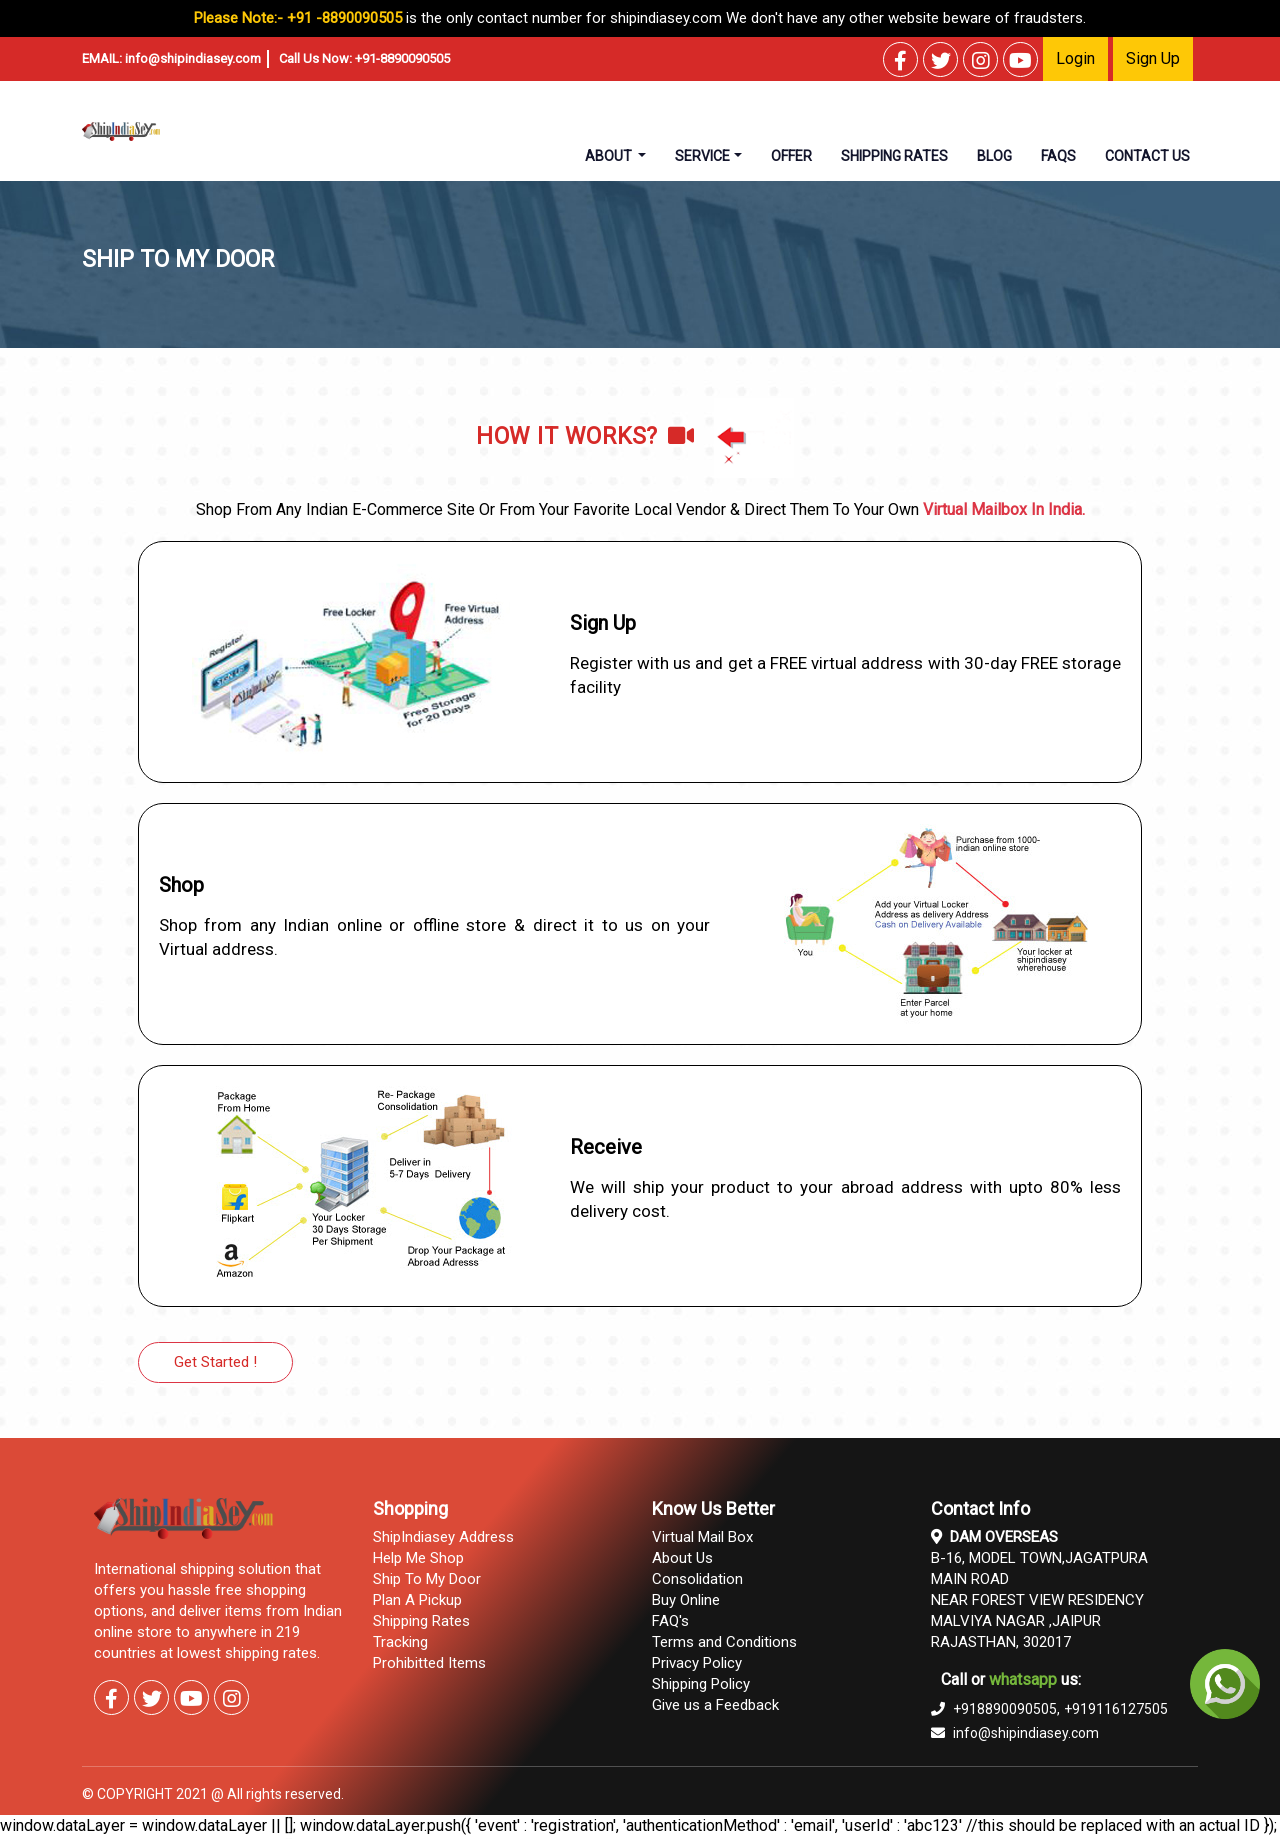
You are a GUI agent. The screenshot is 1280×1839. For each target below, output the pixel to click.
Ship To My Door (427, 1579)
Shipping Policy (701, 1684)
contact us (1147, 156)
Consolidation (697, 1579)
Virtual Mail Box (702, 1537)
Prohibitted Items (429, 1663)
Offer (791, 156)
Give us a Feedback (715, 1705)
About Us (682, 1558)
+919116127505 (1116, 1709)
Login (1075, 58)
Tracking (400, 1642)
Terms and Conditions (724, 1642)
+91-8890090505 (402, 58)
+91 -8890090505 (344, 18)
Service (702, 156)
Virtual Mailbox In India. (1004, 509)
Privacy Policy (697, 1663)
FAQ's (670, 1621)
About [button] (610, 156)
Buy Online (686, 1600)
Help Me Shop (418, 1558)
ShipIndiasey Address (443, 1537)
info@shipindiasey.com (193, 58)
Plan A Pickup (417, 1600)
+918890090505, (995, 1709)
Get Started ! (215, 1362)
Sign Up (1153, 58)
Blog (994, 156)
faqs (1058, 156)
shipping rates (894, 156)
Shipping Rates (421, 1621)
